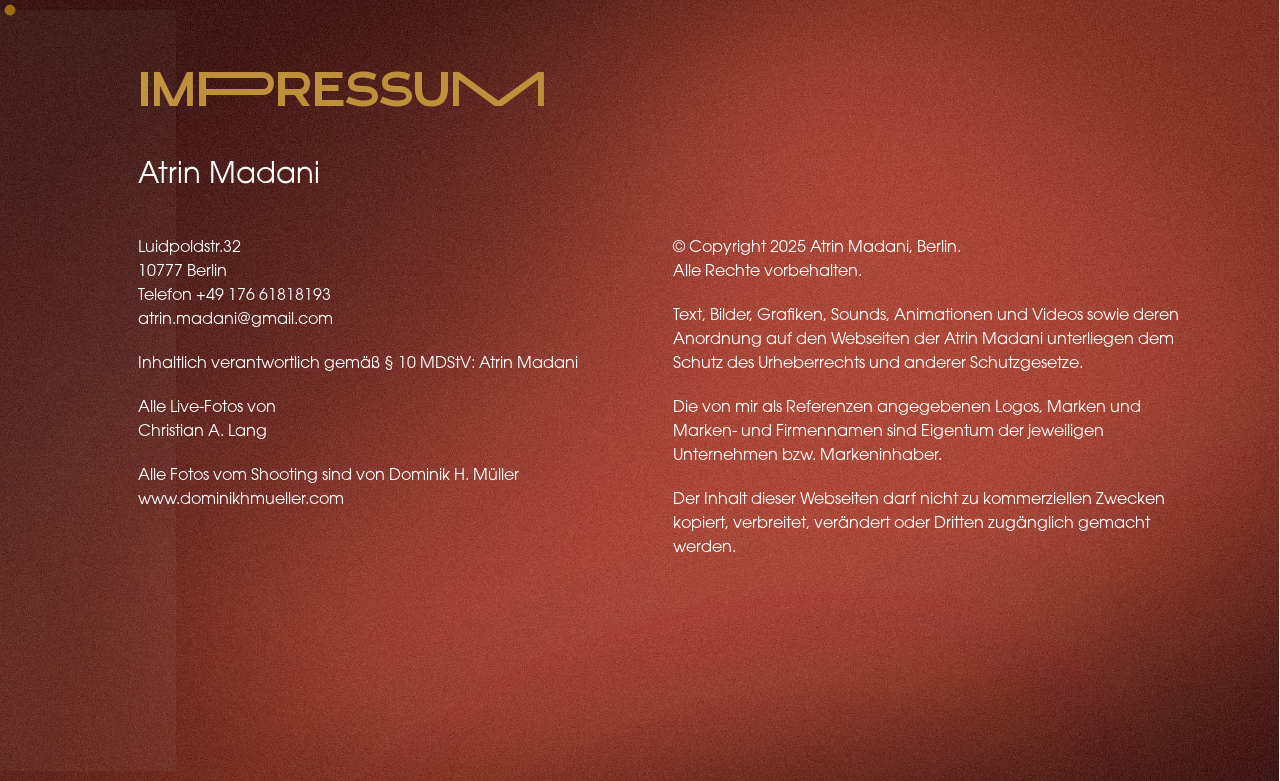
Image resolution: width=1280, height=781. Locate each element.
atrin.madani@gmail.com (235, 320)
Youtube (156, 750)
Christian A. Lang (202, 432)
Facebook (243, 750)
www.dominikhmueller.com (241, 500)
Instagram (336, 750)
